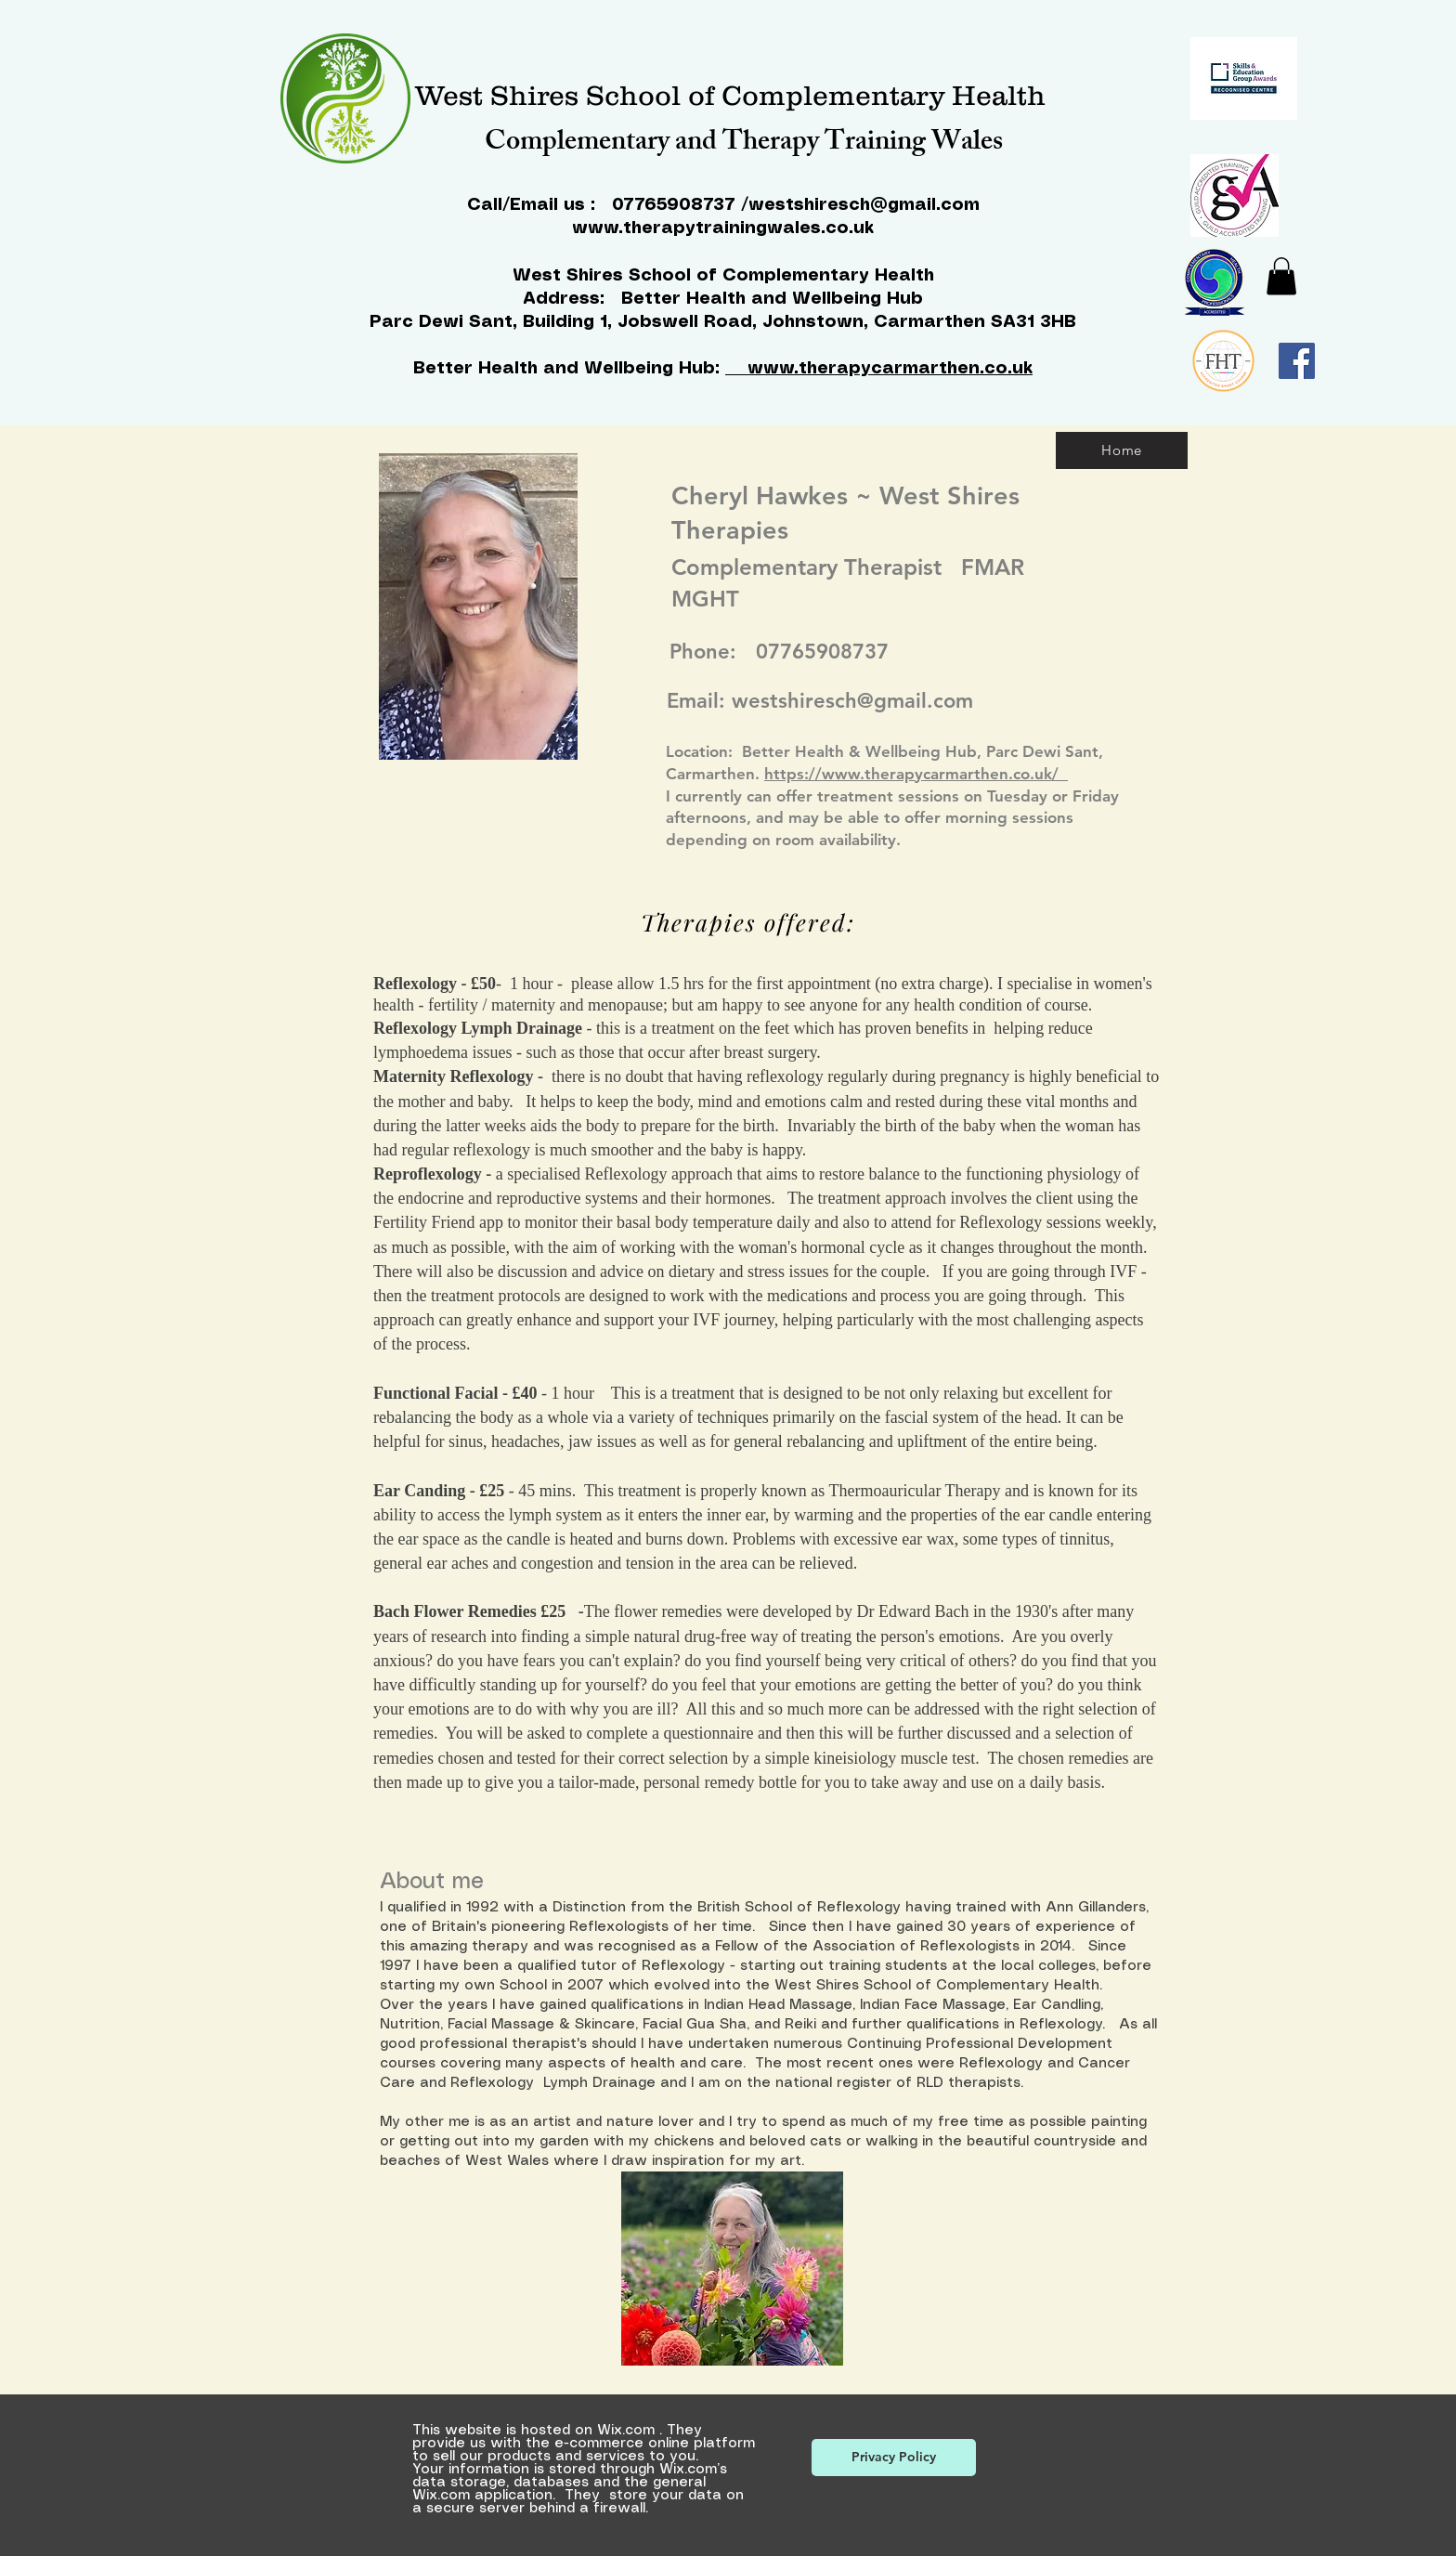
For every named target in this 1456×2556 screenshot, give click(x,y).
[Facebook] (1297, 361)
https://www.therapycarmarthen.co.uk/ (916, 773)
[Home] (1122, 450)
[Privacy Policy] (894, 2457)
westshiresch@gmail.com (864, 205)
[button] (1281, 276)
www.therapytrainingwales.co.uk (723, 228)
